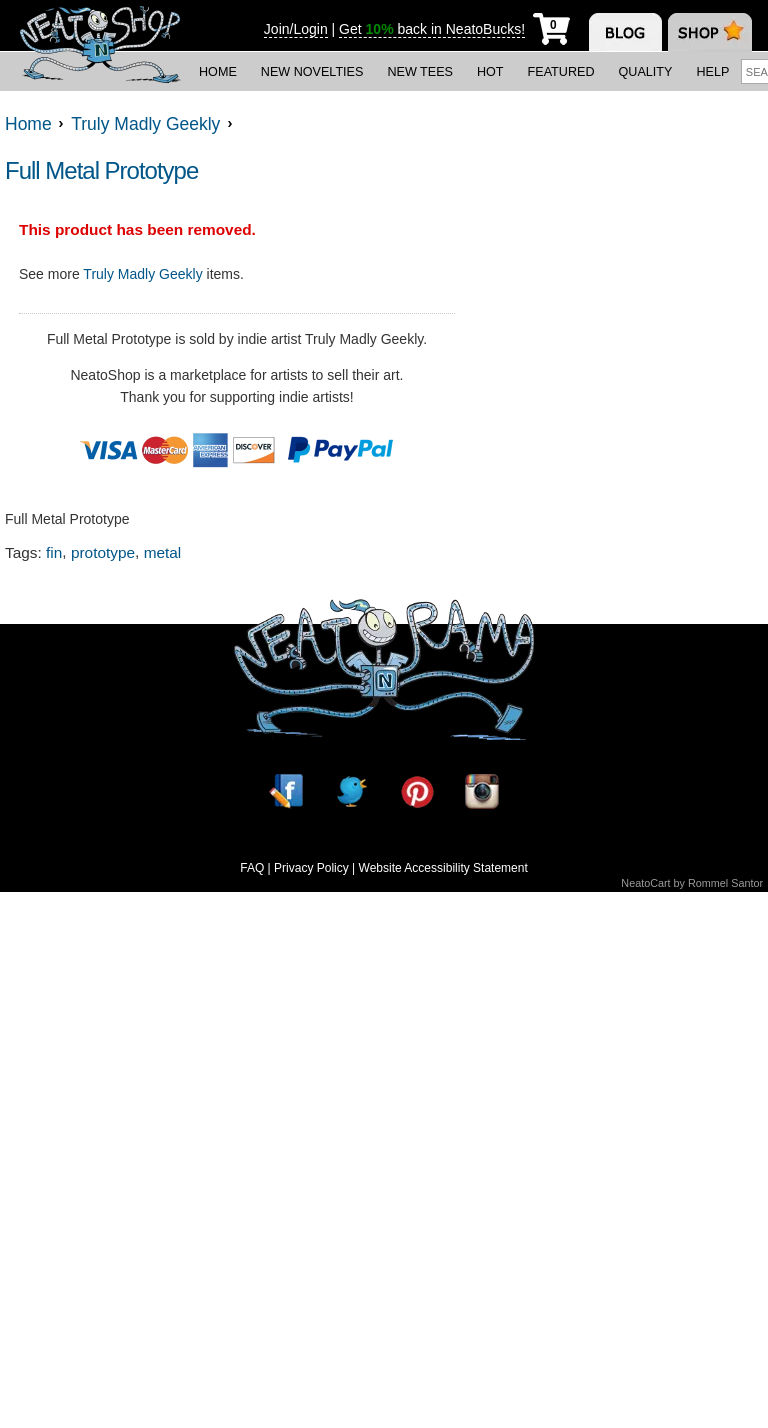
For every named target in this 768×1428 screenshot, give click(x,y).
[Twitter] (351, 791)
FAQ (252, 868)
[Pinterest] (417, 791)
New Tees (420, 72)
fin (54, 552)
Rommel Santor (725, 883)
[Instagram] (482, 791)
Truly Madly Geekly (142, 274)
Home (218, 72)
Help (712, 72)
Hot (490, 72)
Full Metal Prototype (101, 170)
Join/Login (296, 29)
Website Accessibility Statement (443, 868)
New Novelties (312, 72)
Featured (561, 72)
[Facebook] (286, 791)
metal (163, 552)
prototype (103, 552)
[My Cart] (551, 25)
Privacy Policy (311, 868)
